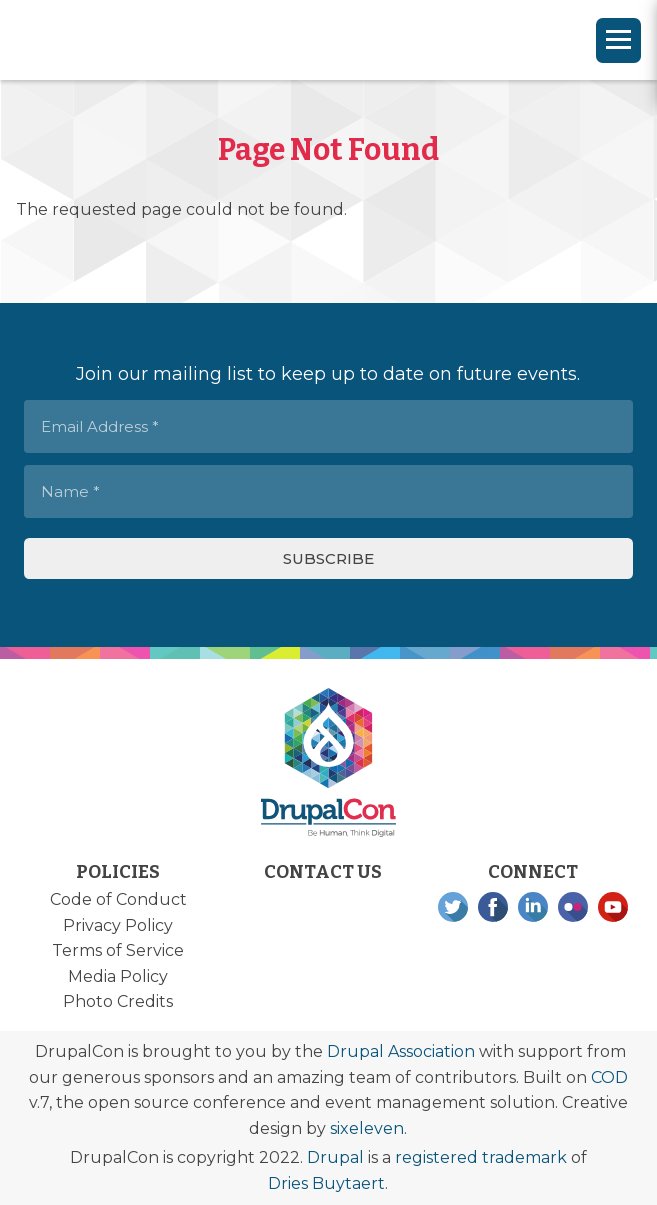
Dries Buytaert (326, 1183)
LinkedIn (533, 907)
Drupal (335, 1157)
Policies (118, 872)
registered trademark (481, 1157)
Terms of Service (118, 950)
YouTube (613, 907)
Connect (533, 872)
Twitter (453, 907)
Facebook (493, 907)
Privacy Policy (118, 925)
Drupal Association (401, 1051)
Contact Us (323, 872)
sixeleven (367, 1128)
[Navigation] (618, 40)
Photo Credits (118, 1001)
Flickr (573, 907)
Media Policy (118, 976)
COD (609, 1077)
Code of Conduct (118, 899)
